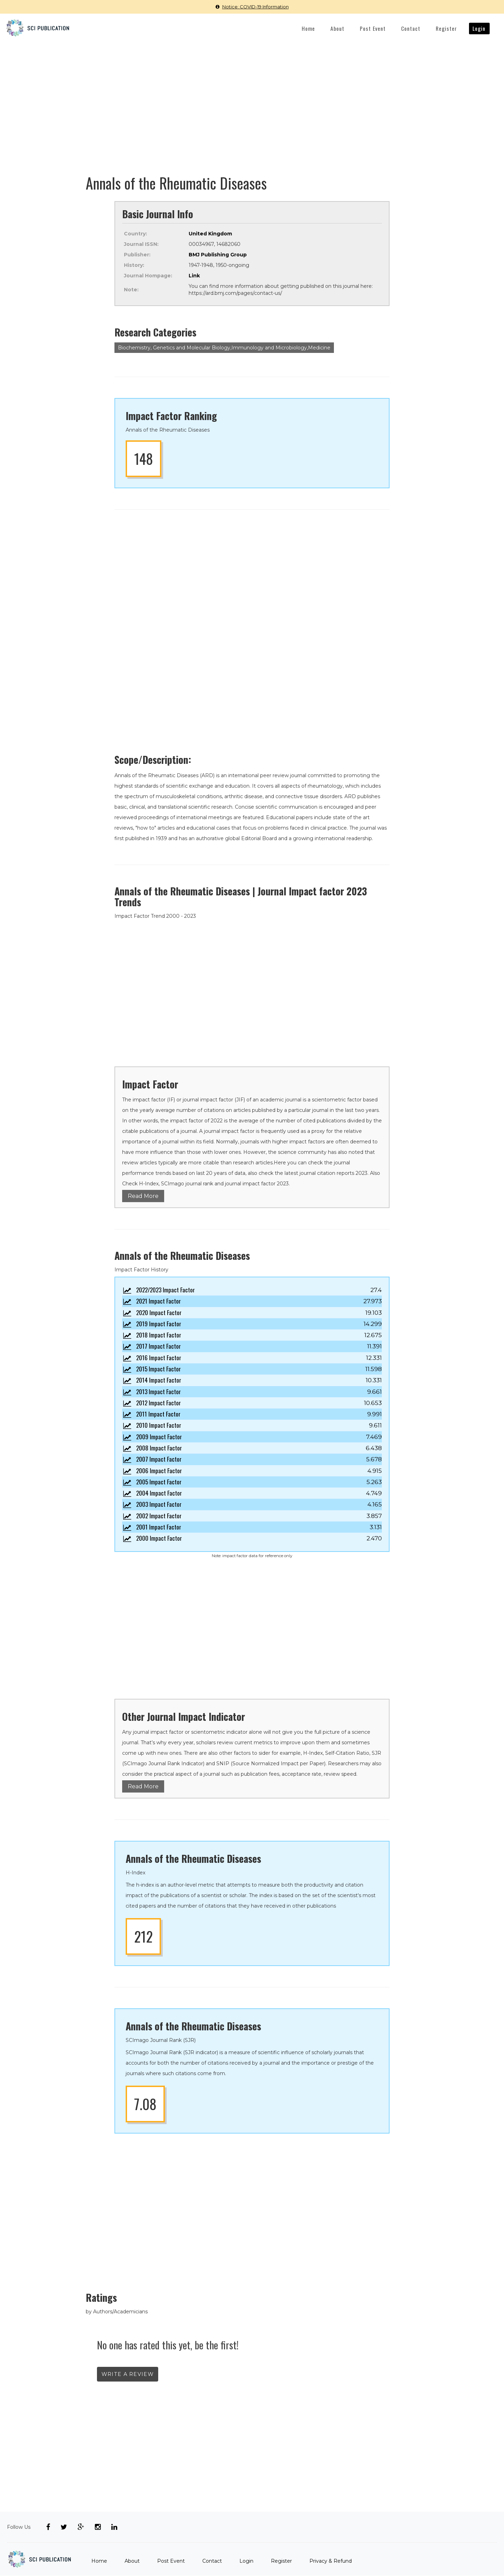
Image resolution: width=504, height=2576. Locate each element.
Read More (143, 1196)
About (337, 28)
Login (479, 28)
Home (308, 28)
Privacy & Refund (330, 2561)
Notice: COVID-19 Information (252, 6)
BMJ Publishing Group (218, 254)
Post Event (373, 28)
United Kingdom (210, 233)
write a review (128, 2374)
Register (446, 28)
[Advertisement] (252, 95)
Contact (410, 28)
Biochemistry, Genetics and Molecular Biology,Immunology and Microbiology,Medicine (224, 348)
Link (194, 275)
